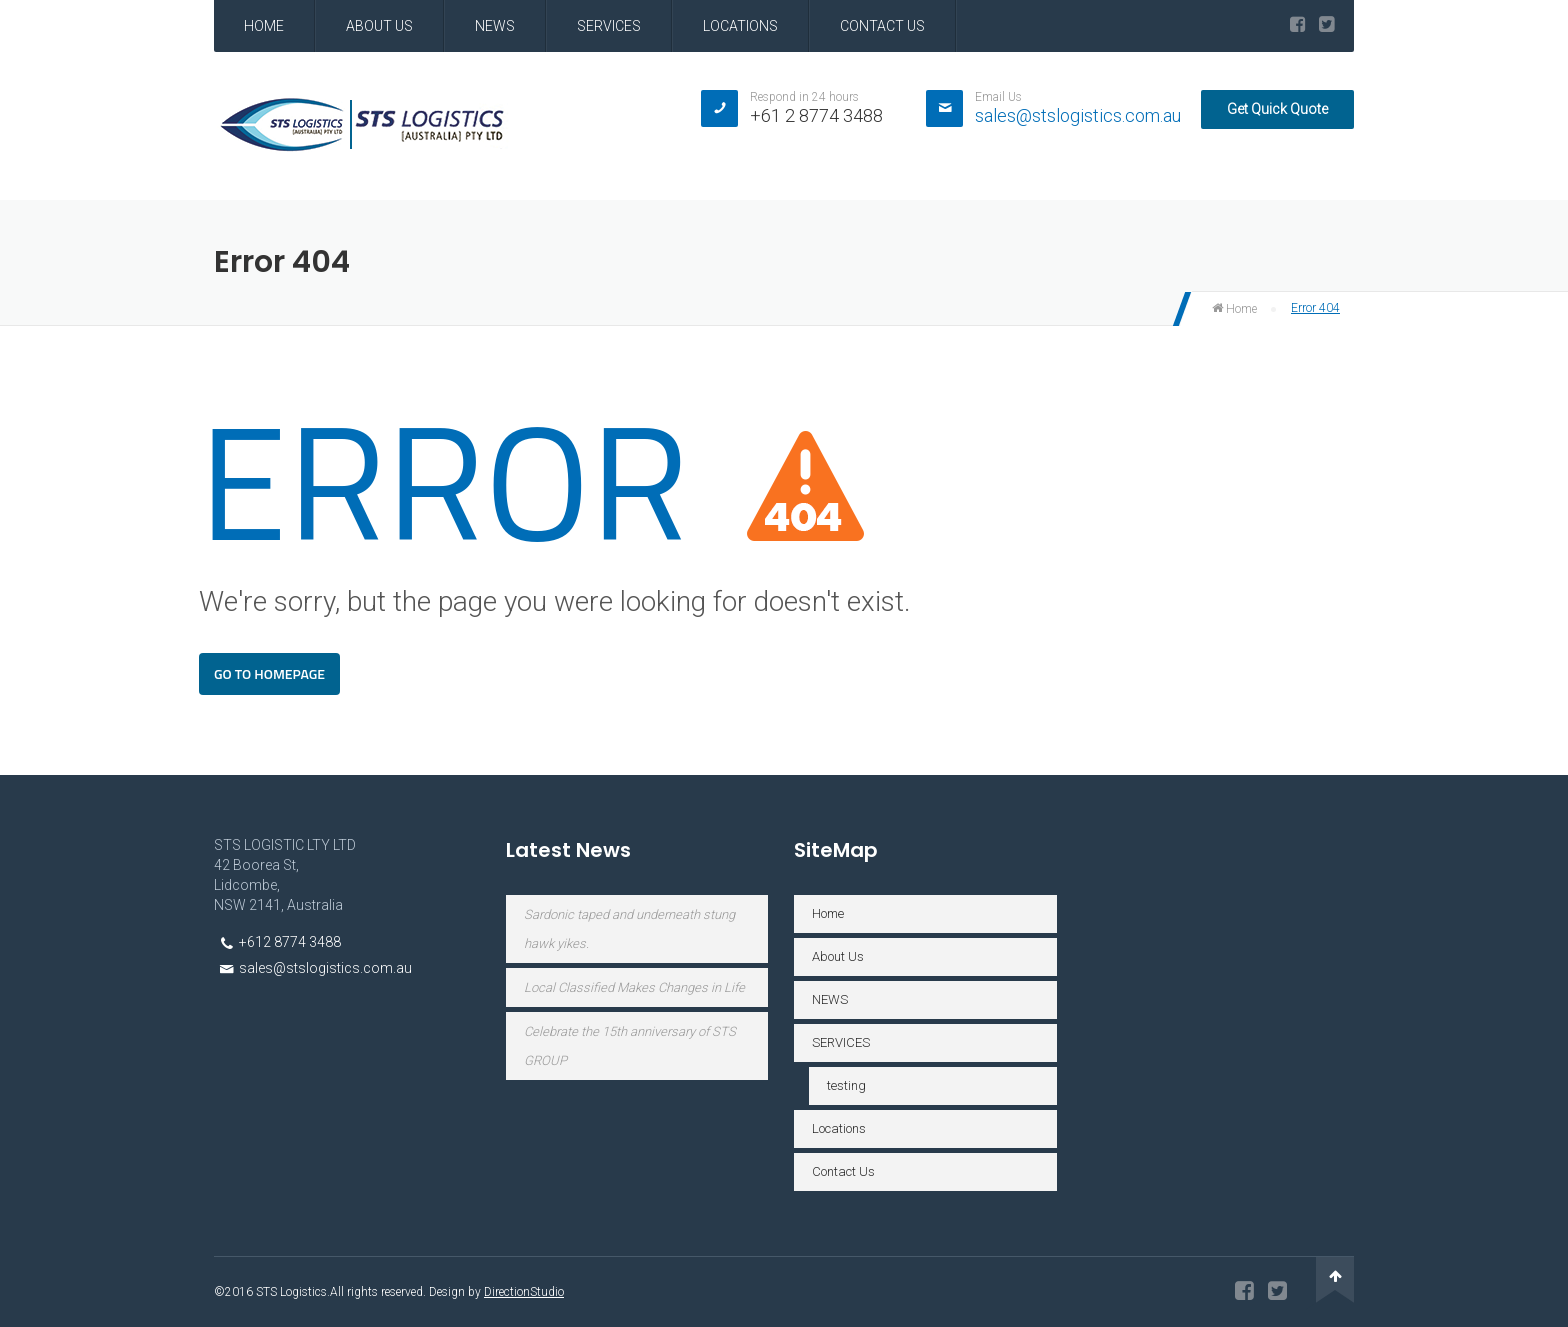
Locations (740, 26)
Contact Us (882, 26)
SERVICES (609, 26)
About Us (379, 26)
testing (846, 1085)
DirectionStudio (524, 1292)
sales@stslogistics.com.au (1078, 115)
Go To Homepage (269, 673)
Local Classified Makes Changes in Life (634, 987)
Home (264, 26)
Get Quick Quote (1277, 109)
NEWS (495, 26)
